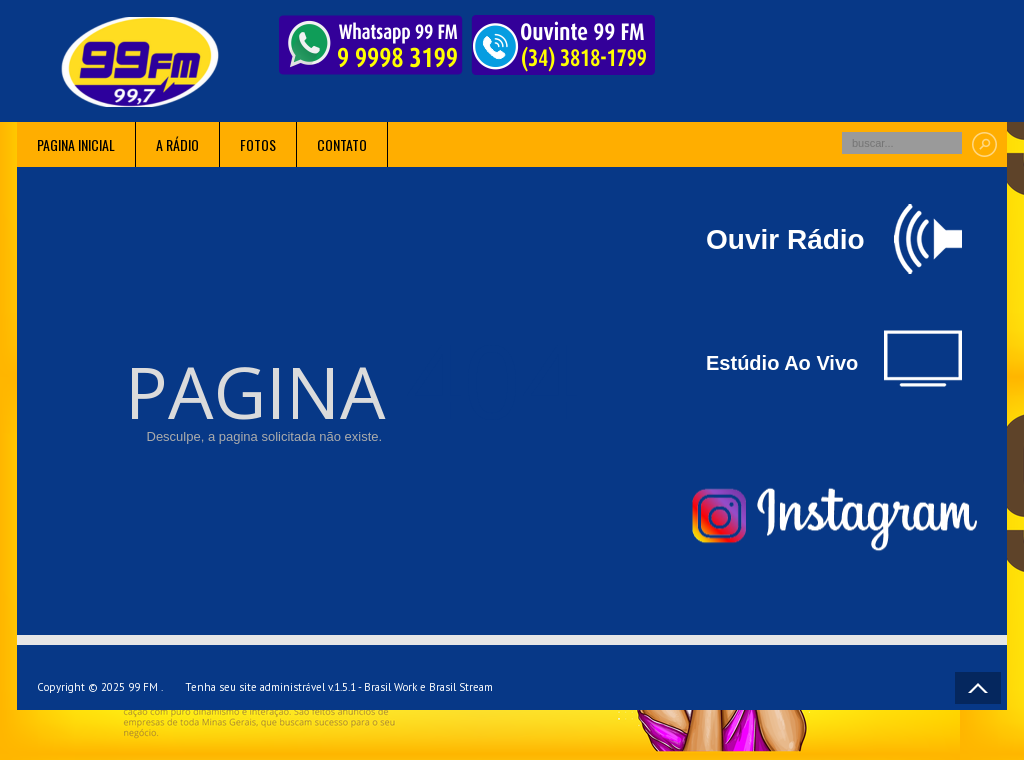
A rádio (177, 144)
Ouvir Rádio (834, 239)
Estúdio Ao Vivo (834, 358)
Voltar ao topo (978, 688)
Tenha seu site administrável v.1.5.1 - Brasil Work (301, 687)
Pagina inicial (76, 144)
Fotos (258, 144)
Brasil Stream (461, 687)
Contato (342, 144)
